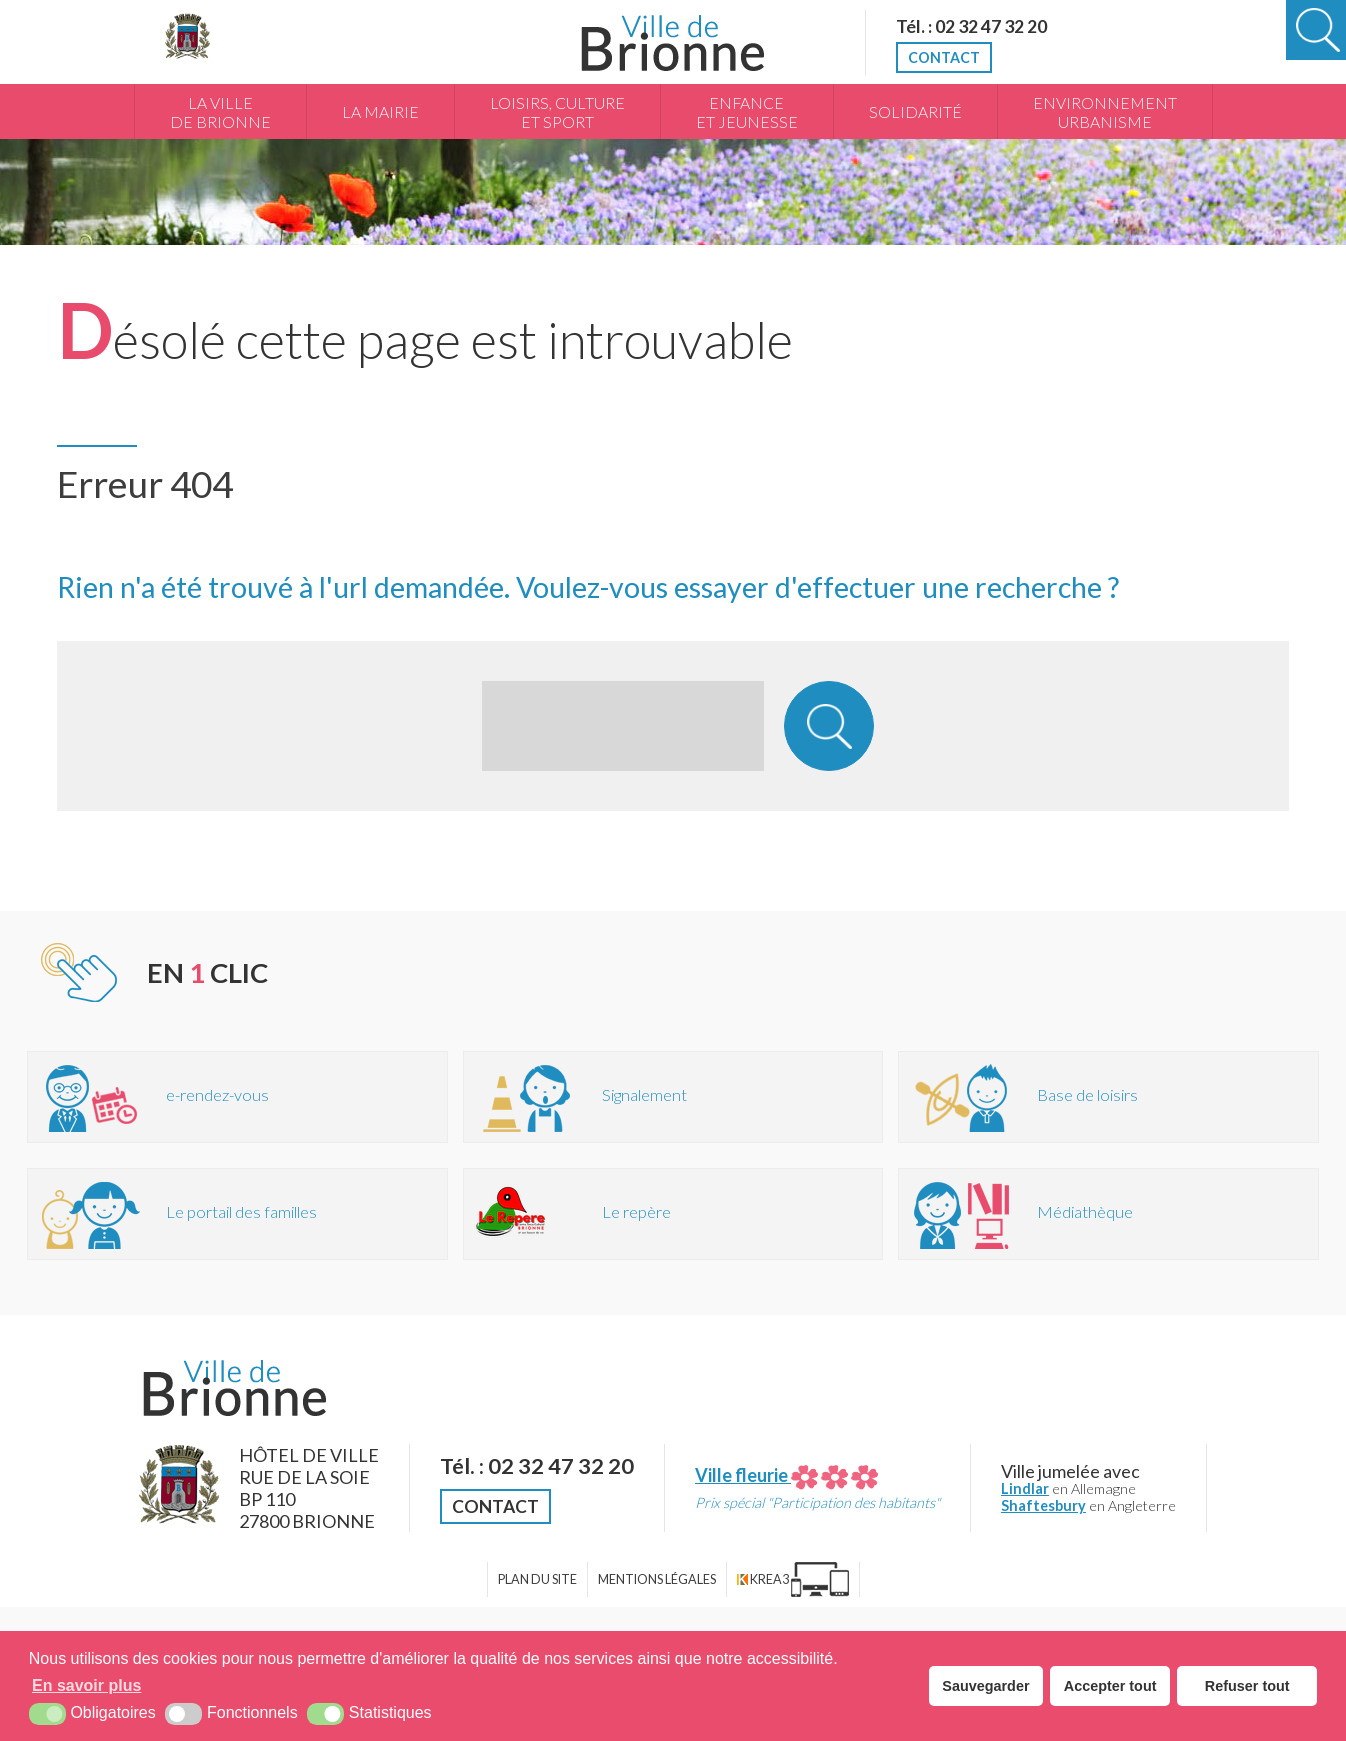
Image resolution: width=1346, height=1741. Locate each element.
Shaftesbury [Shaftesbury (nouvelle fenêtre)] (1043, 1505)
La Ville (220, 113)
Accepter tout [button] (1110, 1686)
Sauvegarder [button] (985, 1686)
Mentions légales (657, 1579)
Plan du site (537, 1579)
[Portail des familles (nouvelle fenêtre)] (237, 1214)
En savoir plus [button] (86, 1685)
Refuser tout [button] (1247, 1686)
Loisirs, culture (557, 113)
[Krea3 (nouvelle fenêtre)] (793, 1579)
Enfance (747, 113)
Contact (944, 57)
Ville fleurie (786, 1475)
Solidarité (915, 112)
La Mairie (380, 112)
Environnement (1105, 113)
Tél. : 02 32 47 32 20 (971, 26)
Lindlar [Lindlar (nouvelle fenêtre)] (1025, 1488)
